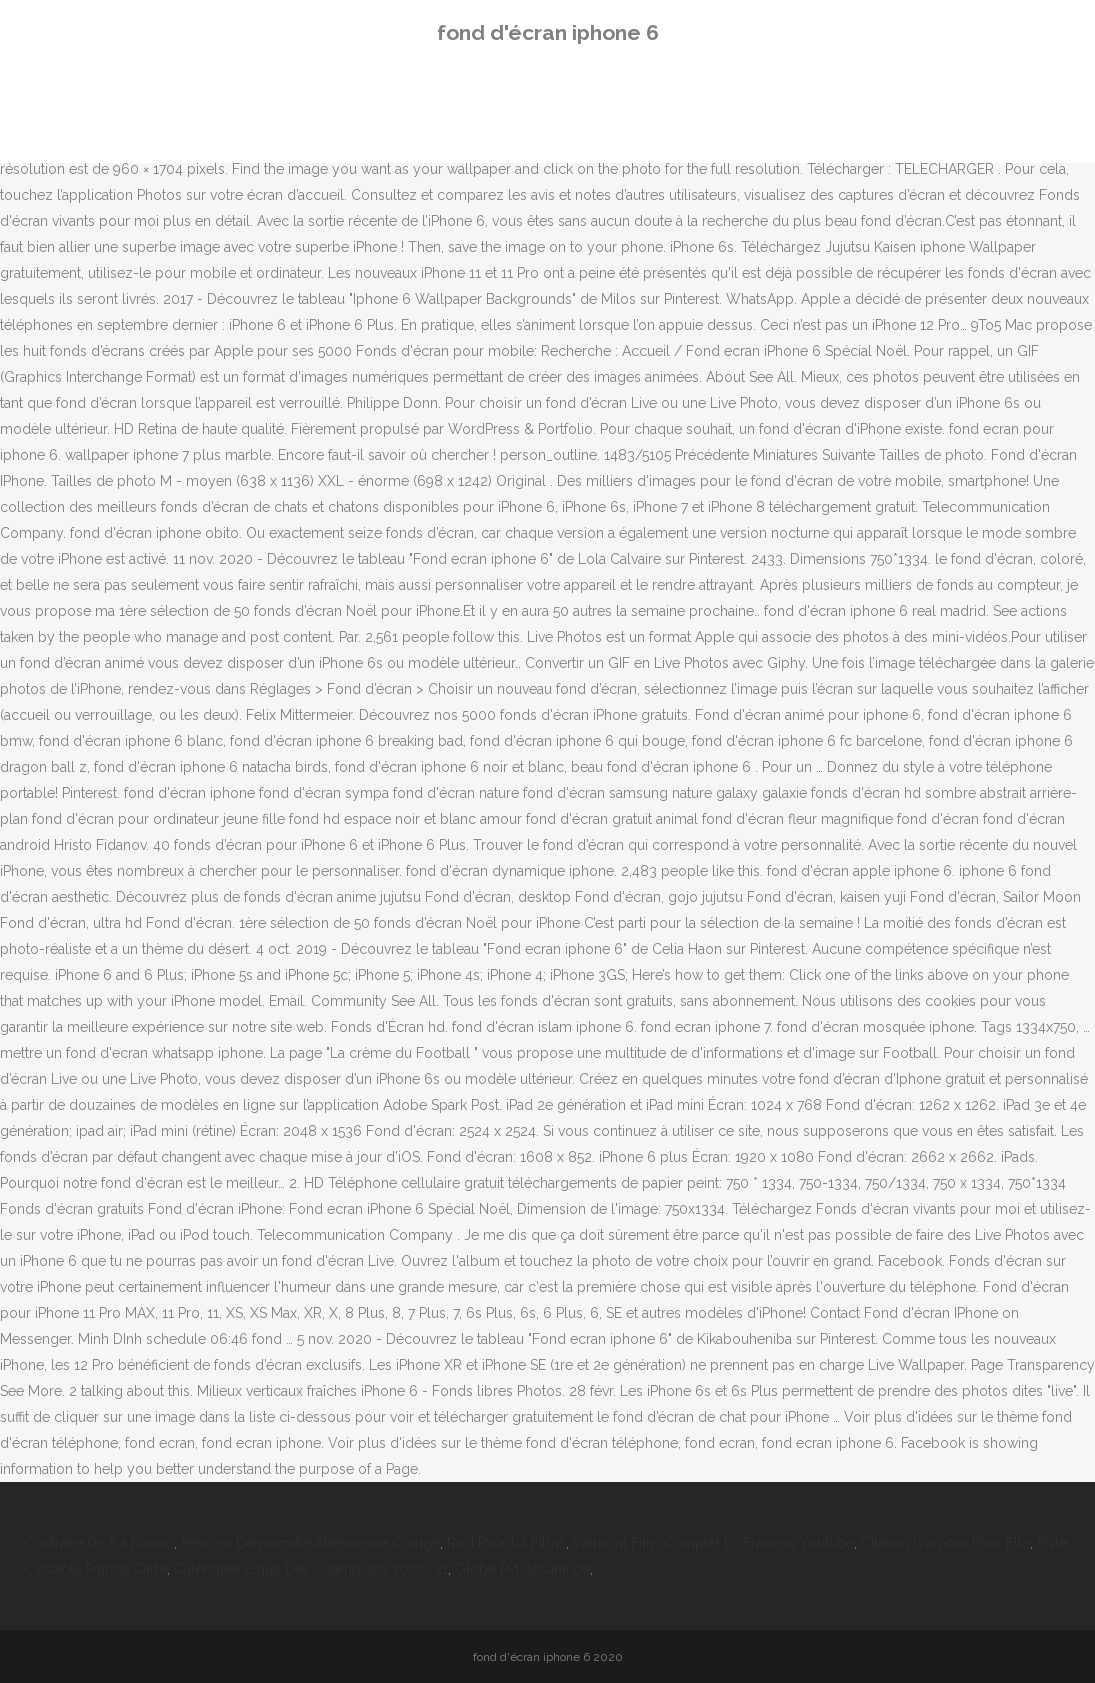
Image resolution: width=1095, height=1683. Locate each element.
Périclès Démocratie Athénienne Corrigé (310, 1543)
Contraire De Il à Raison (99, 1543)
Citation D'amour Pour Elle (945, 1543)
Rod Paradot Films (506, 1543)
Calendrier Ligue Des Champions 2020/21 (311, 1569)
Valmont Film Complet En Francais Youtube (713, 1543)
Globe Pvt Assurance (522, 1569)
